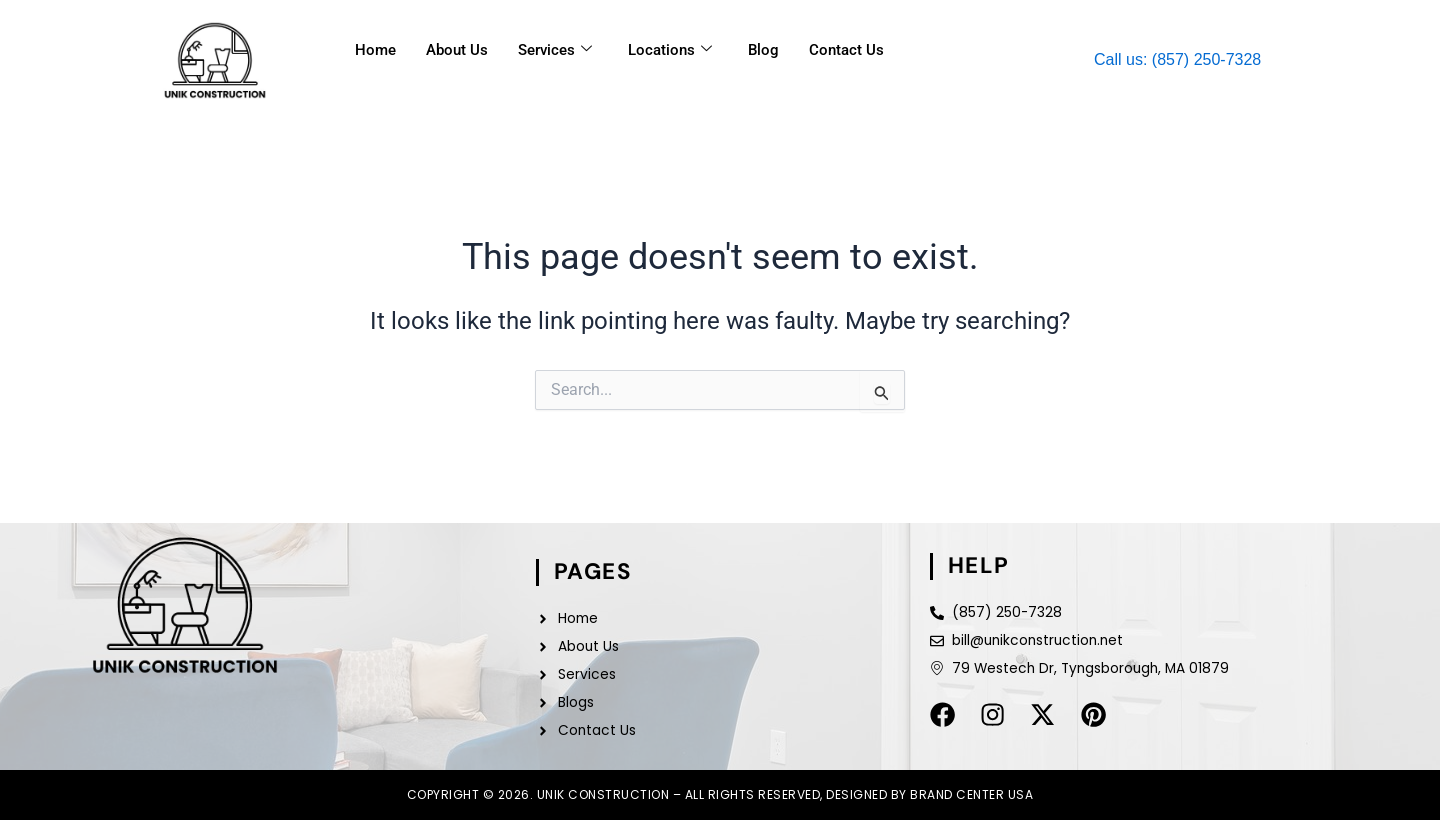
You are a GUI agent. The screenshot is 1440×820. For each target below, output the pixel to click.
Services (555, 50)
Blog (763, 50)
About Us (457, 50)
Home (375, 50)
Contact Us (846, 50)
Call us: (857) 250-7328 (1177, 59)
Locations (670, 50)
